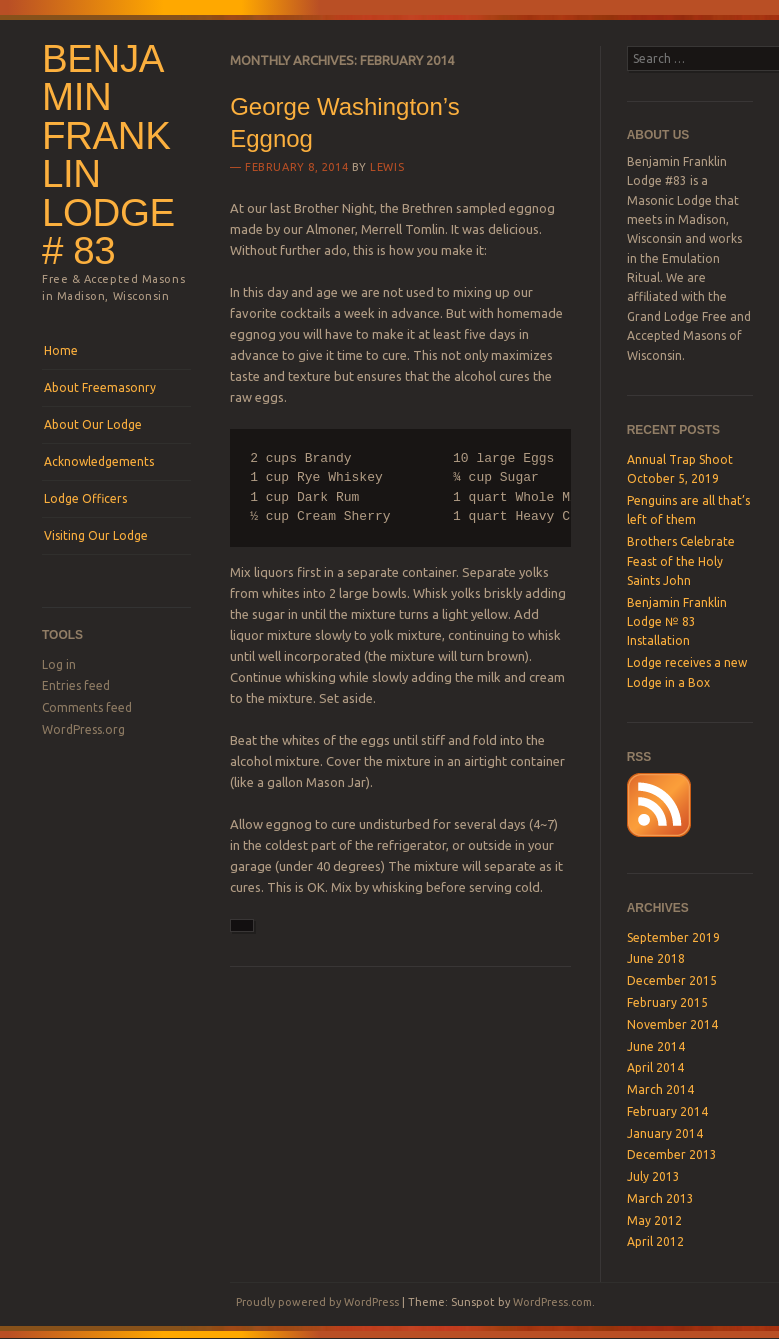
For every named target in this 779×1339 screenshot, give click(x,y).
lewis (387, 167)
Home (61, 350)
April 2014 (655, 1067)
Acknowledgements (99, 461)
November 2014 (672, 1024)
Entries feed (76, 685)
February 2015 (667, 1002)
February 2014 (667, 1111)
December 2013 (672, 1154)
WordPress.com (552, 1302)
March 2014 (660, 1089)
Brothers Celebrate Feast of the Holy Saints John (681, 561)
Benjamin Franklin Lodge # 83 (108, 155)
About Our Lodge (93, 424)
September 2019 (673, 937)
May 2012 (654, 1220)
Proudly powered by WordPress (317, 1302)
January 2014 (665, 1133)
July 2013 (653, 1176)
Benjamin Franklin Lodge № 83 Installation (677, 622)
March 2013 (660, 1198)
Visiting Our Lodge (96, 535)
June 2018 (656, 958)
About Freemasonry (100, 387)
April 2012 (655, 1241)
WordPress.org (83, 729)
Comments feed (87, 707)
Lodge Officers (85, 498)
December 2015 (672, 980)
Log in (59, 664)
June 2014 (656, 1046)
